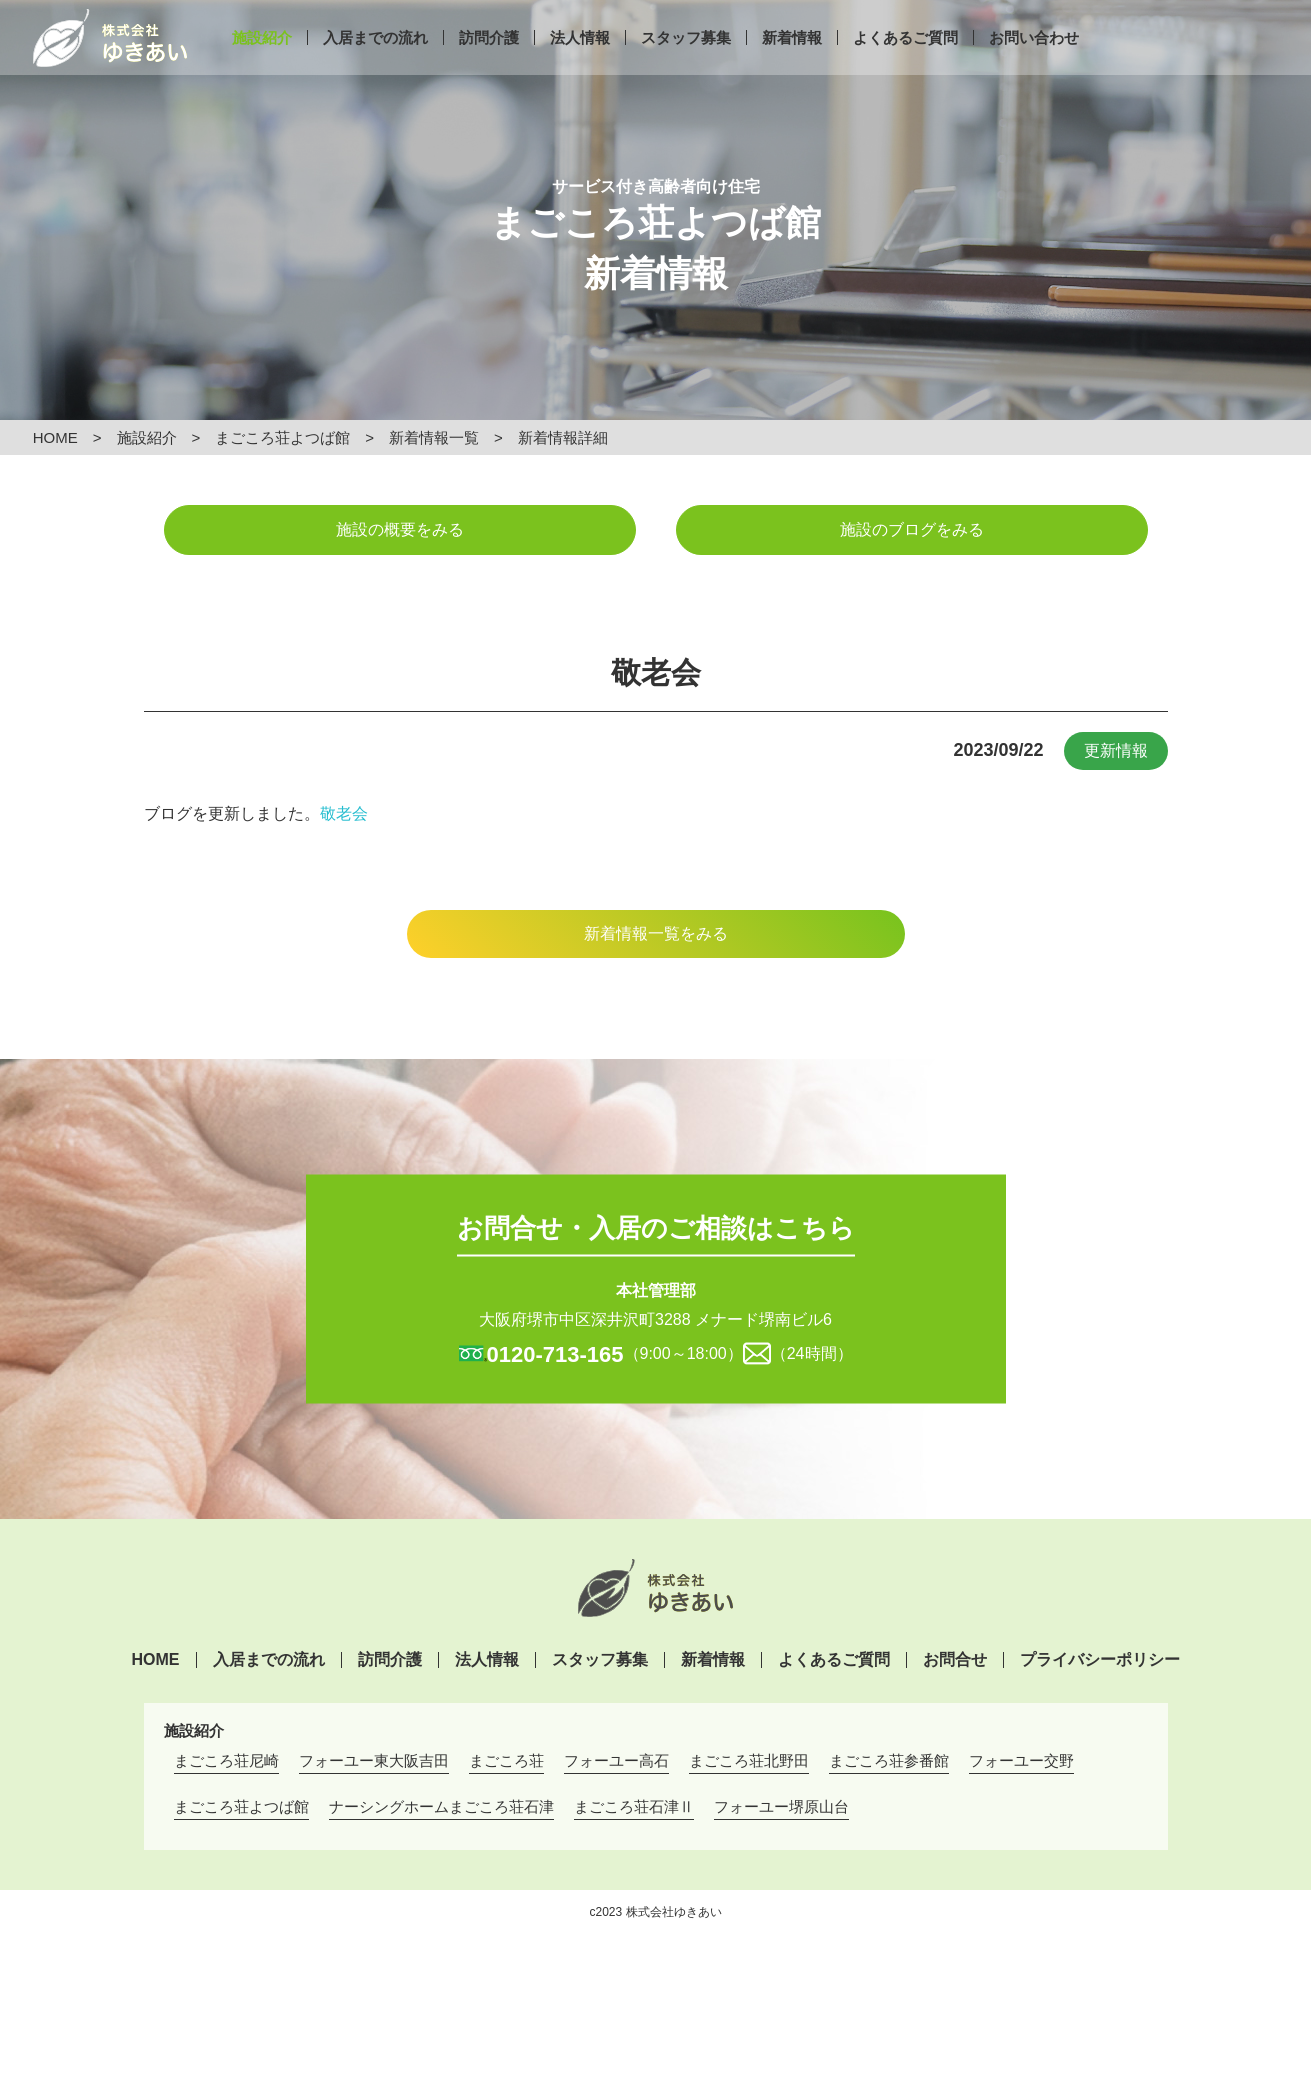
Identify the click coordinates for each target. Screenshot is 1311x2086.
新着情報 (792, 67)
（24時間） (812, 1352)
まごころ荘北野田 (749, 1760)
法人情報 (580, 67)
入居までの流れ (375, 67)
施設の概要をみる (400, 529)
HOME (55, 437)
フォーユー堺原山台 (781, 1806)
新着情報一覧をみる (656, 933)
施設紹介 (262, 67)
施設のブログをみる (912, 529)
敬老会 (344, 813)
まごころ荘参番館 (889, 1760)
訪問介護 (489, 67)
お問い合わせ (1034, 67)
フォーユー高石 (616, 1760)
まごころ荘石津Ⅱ (634, 1806)
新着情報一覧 (434, 437)
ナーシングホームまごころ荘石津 (441, 1806)
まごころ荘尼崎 (226, 1760)
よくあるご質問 (905, 67)
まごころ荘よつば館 (282, 437)
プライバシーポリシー (1100, 1660)
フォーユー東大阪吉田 (374, 1760)
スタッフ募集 (686, 67)
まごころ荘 (506, 1760)
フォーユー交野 (1021, 1760)
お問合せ (955, 1660)
